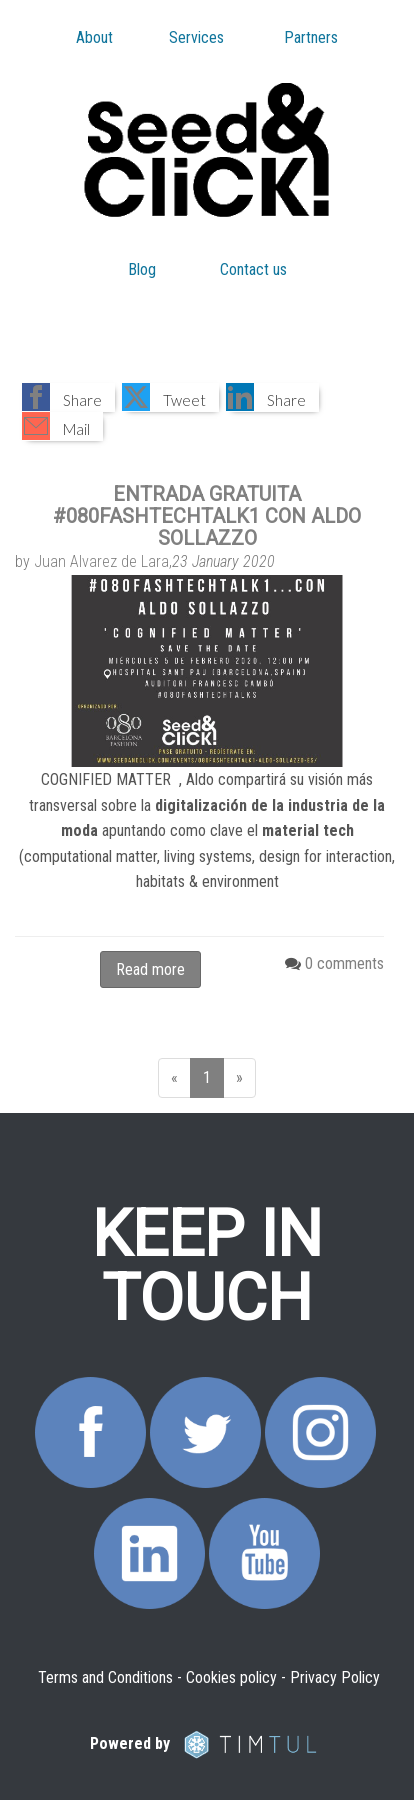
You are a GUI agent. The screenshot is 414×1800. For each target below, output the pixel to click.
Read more (150, 969)
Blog (142, 269)
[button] (68, 397)
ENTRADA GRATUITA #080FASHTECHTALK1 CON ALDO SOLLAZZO (207, 516)
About (94, 37)
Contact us (253, 269)
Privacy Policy (335, 1677)
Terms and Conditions (105, 1677)
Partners (311, 37)
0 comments (344, 963)
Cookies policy (231, 1677)
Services (196, 37)
